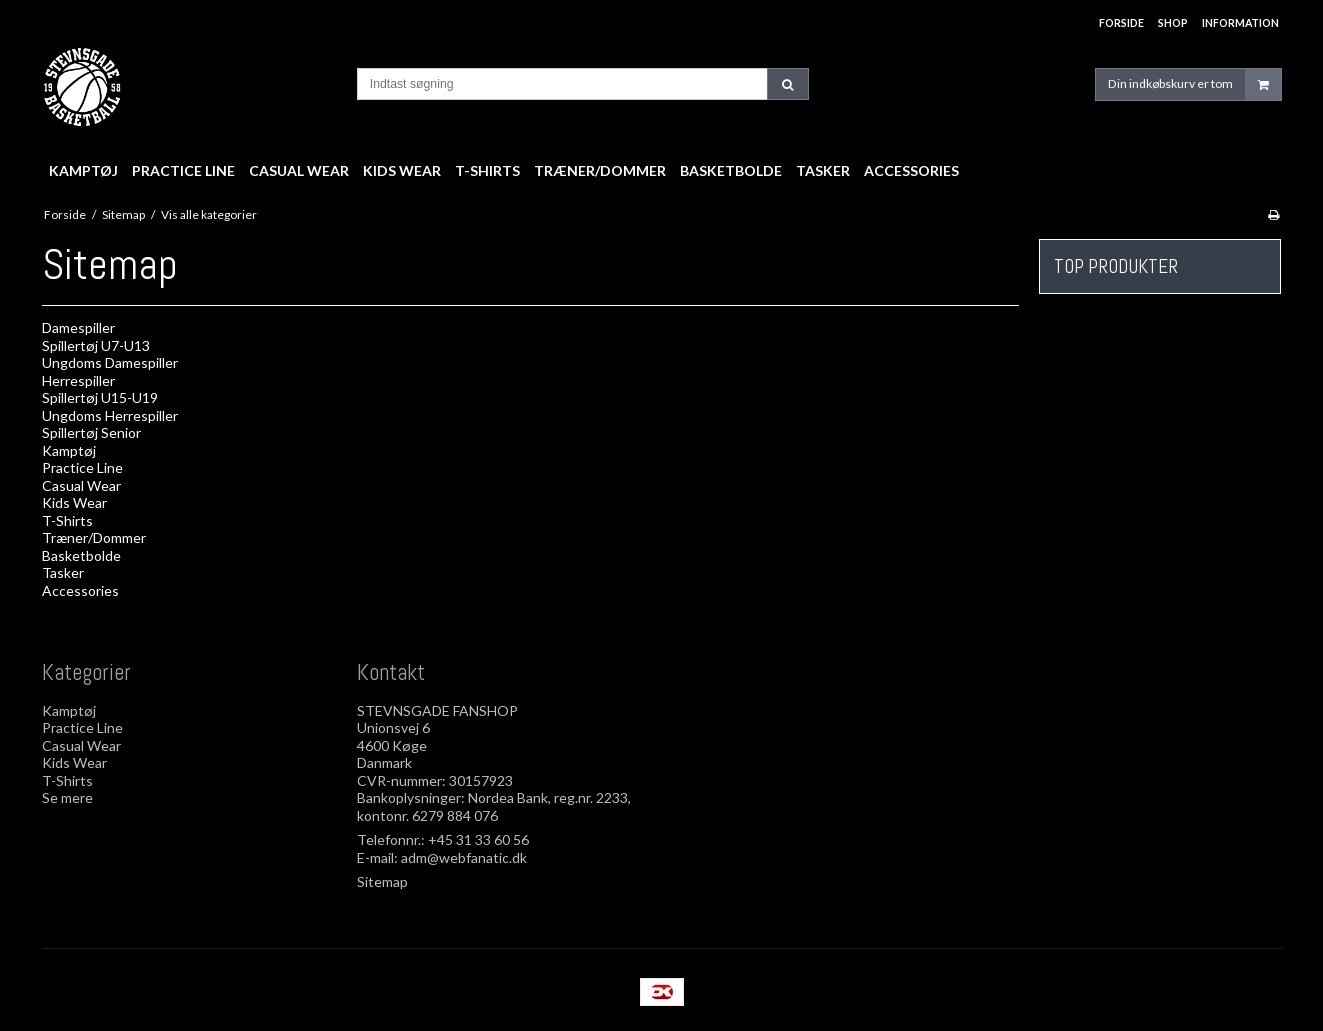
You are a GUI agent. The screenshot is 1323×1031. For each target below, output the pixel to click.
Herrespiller (78, 380)
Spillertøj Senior (91, 432)
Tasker (63, 572)
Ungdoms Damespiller (110, 362)
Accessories (80, 590)
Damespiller (78, 327)
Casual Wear (81, 485)
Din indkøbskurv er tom (1194, 84)
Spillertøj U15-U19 (100, 397)
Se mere (67, 797)
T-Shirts (67, 520)
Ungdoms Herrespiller (110, 415)
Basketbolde (81, 555)
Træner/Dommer (94, 537)
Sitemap (382, 881)
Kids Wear (74, 502)
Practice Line (82, 467)
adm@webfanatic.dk (464, 857)
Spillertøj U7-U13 (96, 345)
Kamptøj (69, 450)
